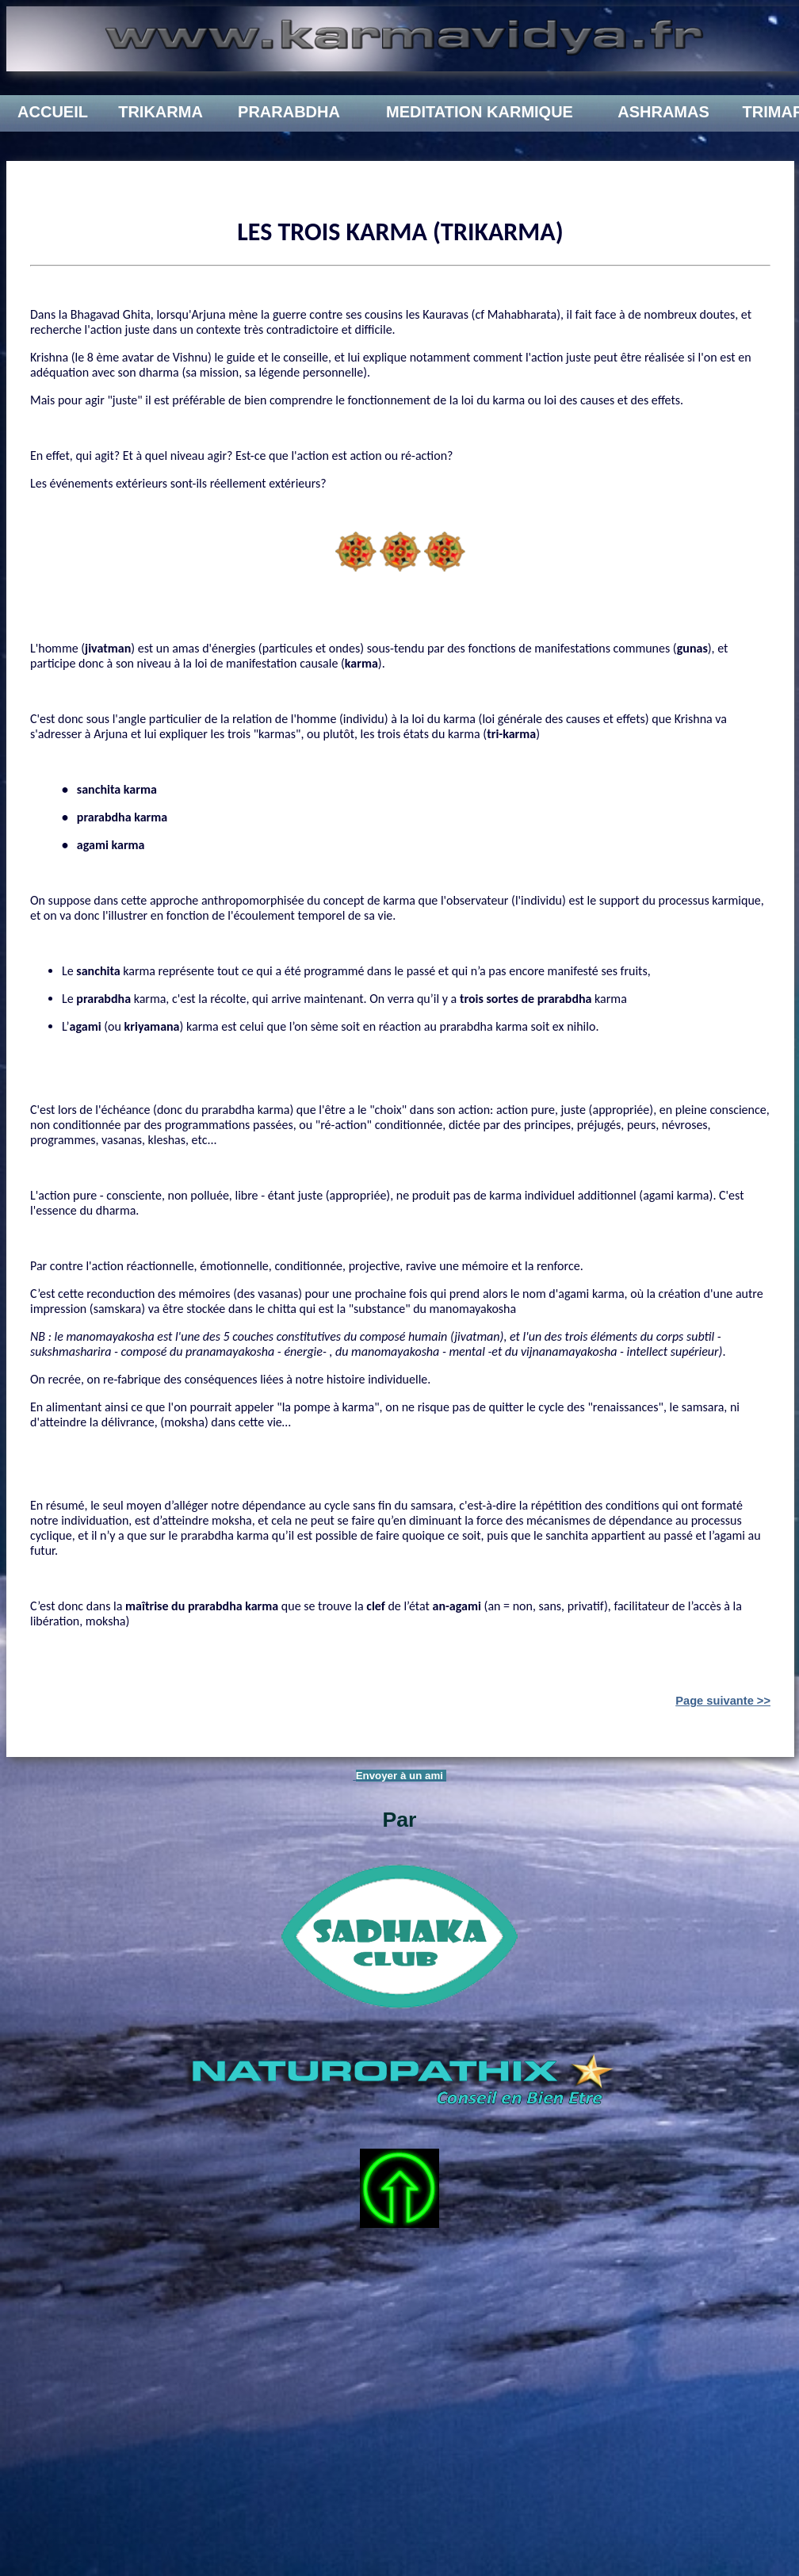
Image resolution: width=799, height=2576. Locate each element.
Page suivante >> (722, 1700)
